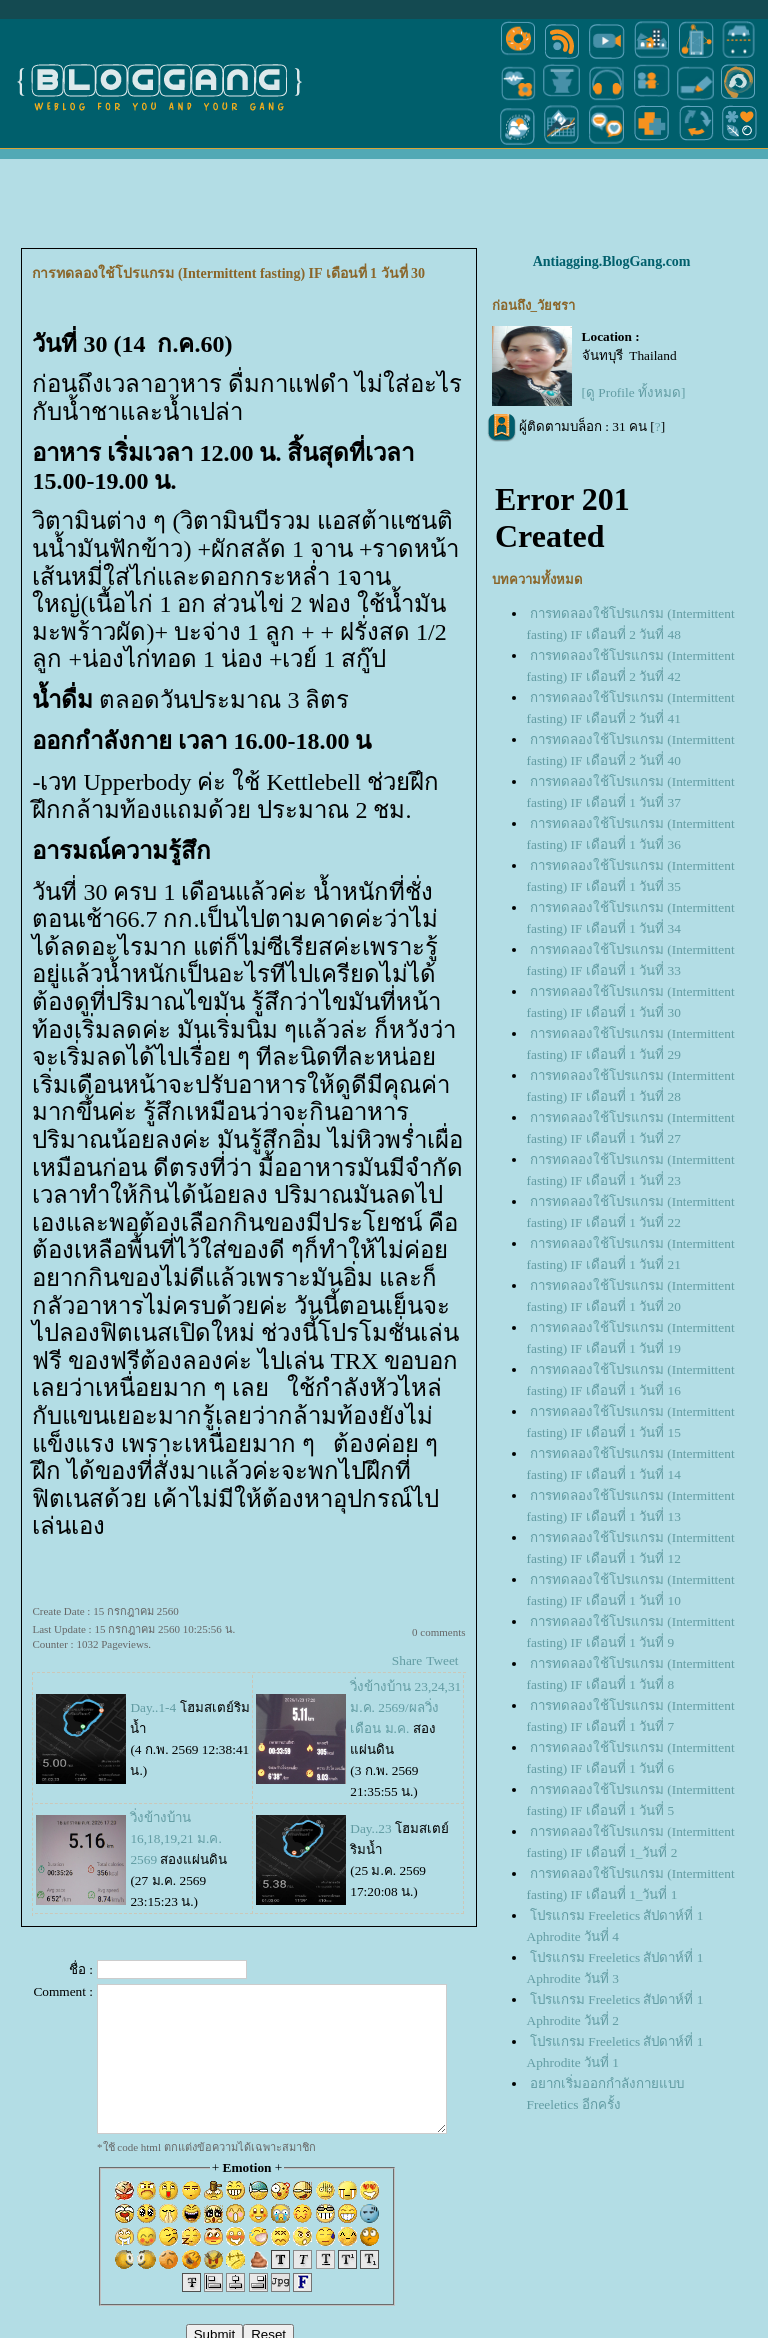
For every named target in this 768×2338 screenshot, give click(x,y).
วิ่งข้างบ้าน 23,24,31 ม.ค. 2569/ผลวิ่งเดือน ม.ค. (405, 1707)
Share (407, 1660)
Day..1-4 (153, 1707)
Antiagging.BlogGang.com (612, 261)
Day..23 (370, 1828)
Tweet (442, 1660)
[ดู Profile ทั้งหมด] (634, 392)
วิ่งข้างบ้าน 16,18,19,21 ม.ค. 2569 (175, 1838)
